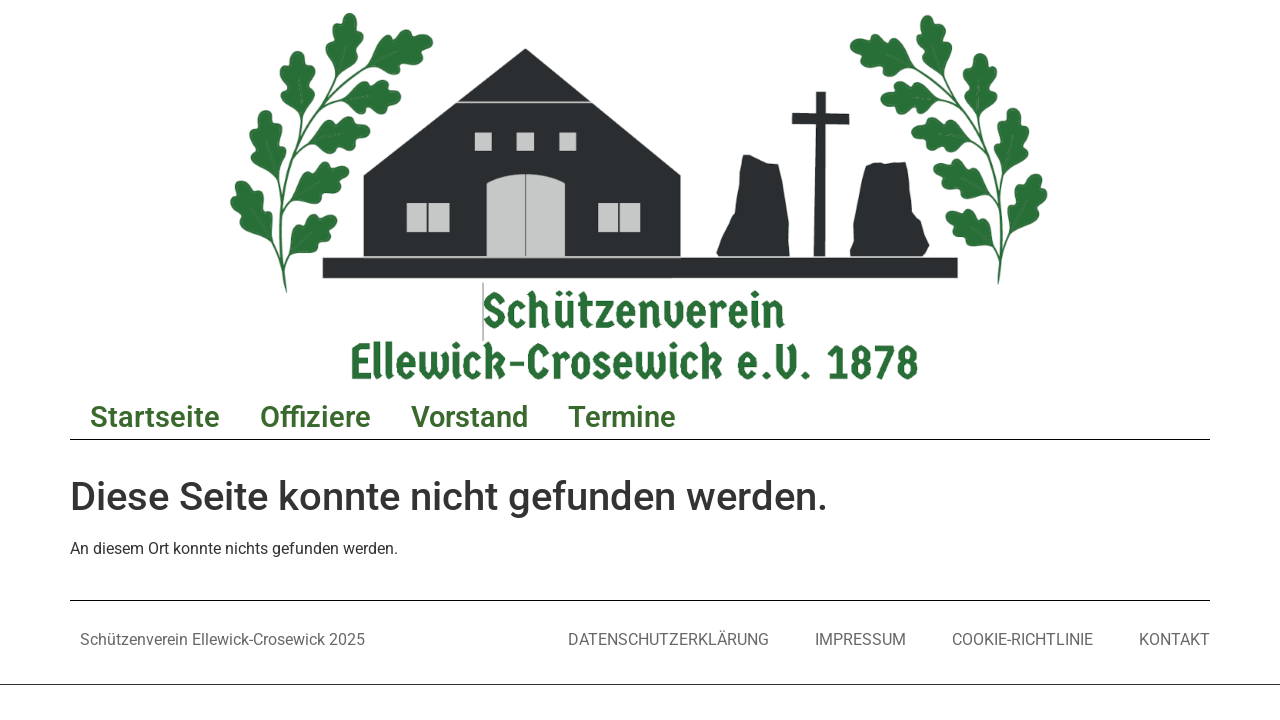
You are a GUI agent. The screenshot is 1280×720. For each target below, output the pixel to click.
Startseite (155, 417)
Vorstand (469, 417)
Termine (622, 417)
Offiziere (315, 417)
